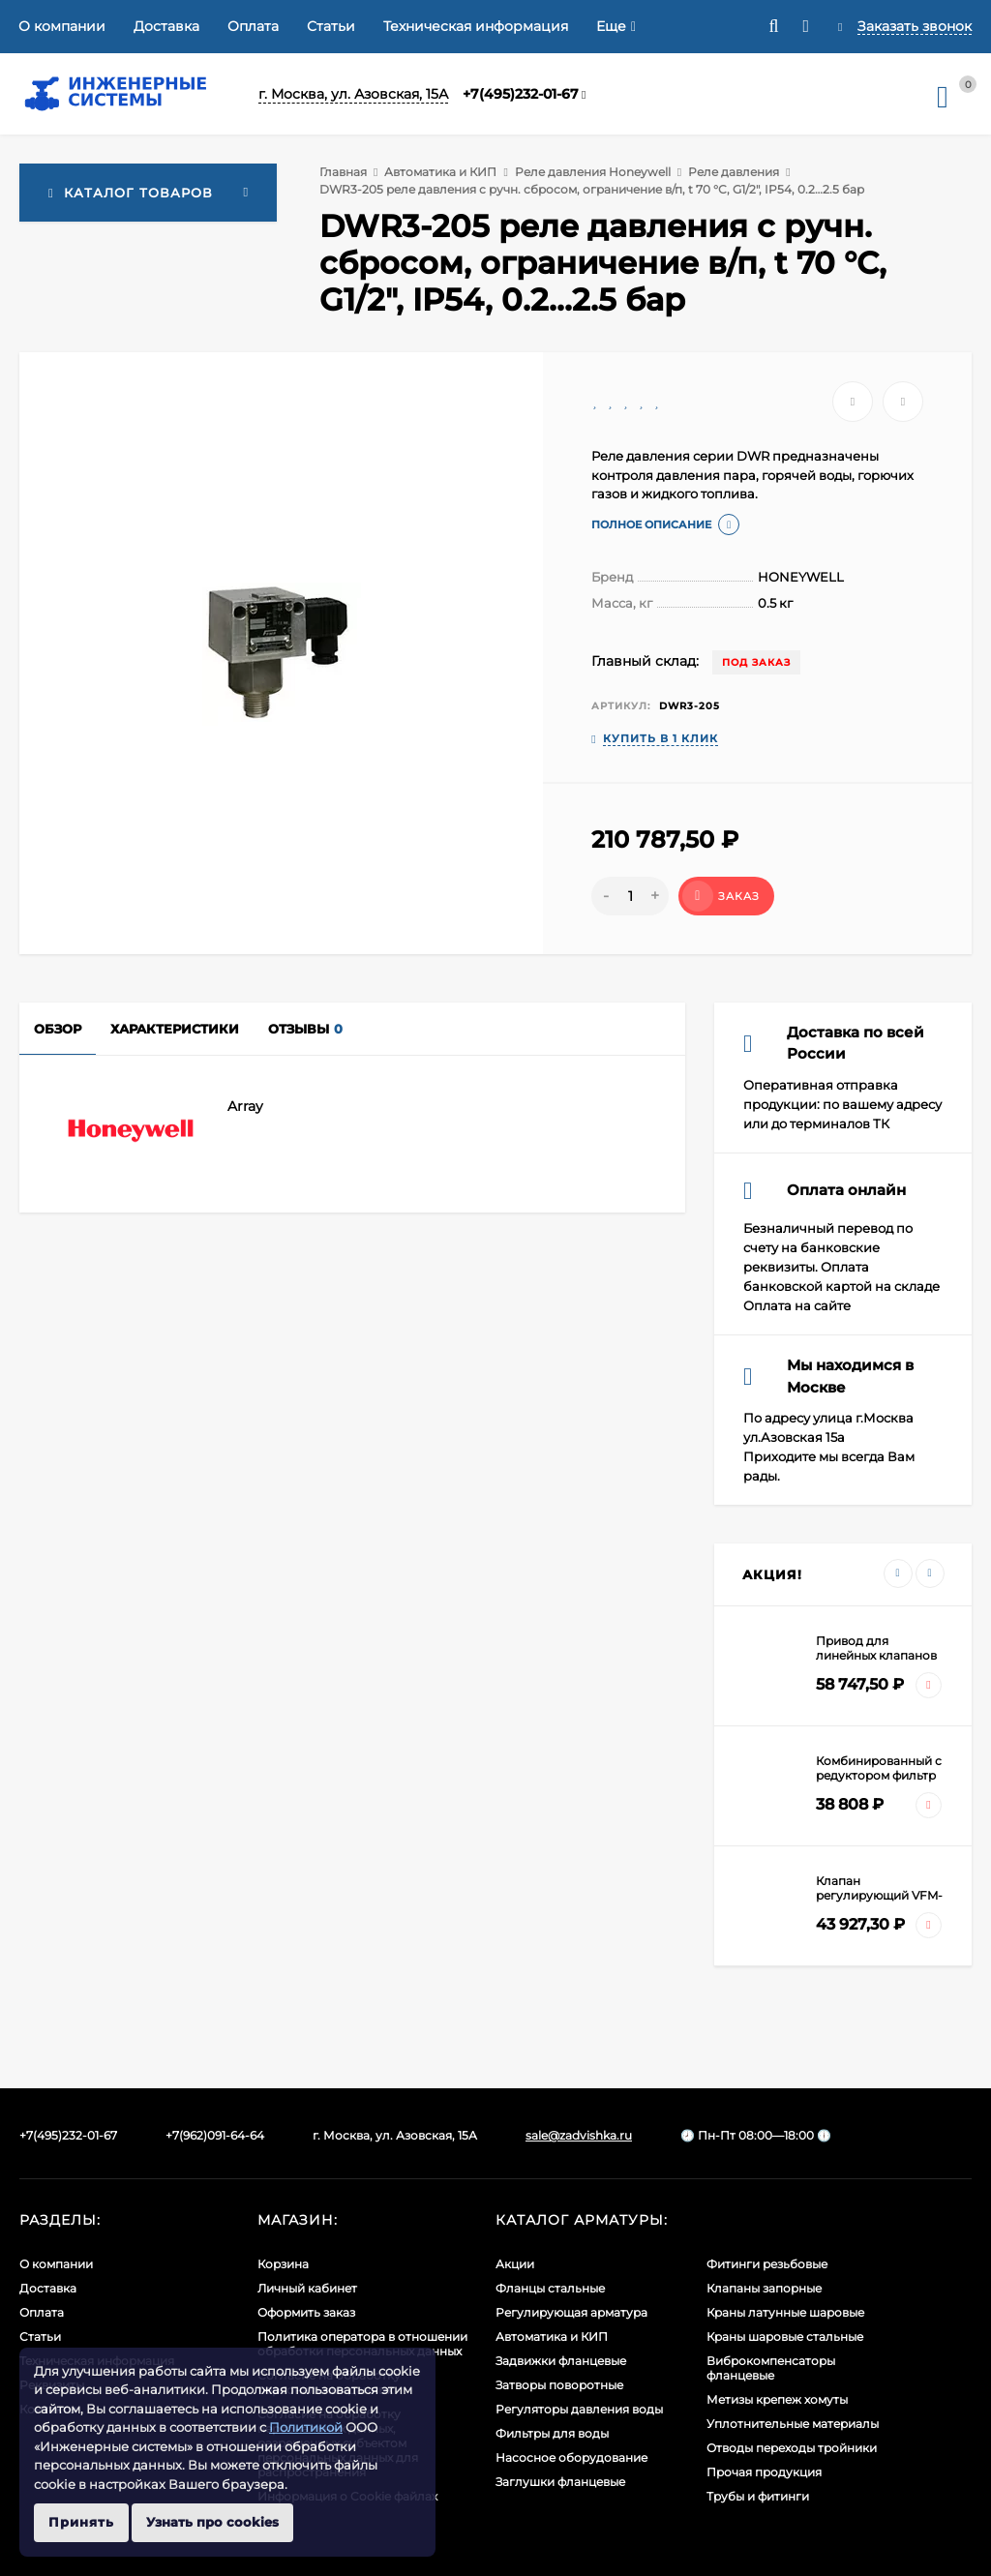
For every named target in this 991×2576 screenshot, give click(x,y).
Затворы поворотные (559, 2385)
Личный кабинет (307, 2288)
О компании (61, 26)
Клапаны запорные (764, 2288)
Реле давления (733, 172)
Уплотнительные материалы (792, 2423)
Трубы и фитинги (757, 2496)
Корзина (283, 2264)
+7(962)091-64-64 (214, 2135)
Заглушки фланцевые (560, 2481)
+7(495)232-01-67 (521, 94)
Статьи (331, 26)
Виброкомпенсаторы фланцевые (770, 2367)
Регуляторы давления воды (579, 2409)
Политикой (306, 2427)
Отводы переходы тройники (791, 2448)
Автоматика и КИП (440, 172)
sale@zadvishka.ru (579, 2135)
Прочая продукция (764, 2472)
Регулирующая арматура (571, 2312)
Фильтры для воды (552, 2433)
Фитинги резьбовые (766, 2264)
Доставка (166, 26)
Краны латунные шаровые (785, 2312)
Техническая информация (475, 26)
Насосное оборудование (571, 2457)
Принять (81, 2522)
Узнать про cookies (212, 2522)
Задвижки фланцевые (561, 2360)
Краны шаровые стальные (784, 2336)
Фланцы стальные (550, 2288)
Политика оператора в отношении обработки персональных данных (362, 2343)
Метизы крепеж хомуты (777, 2399)
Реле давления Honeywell (593, 172)
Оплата (253, 26)
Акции (515, 2264)
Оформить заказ (306, 2312)
